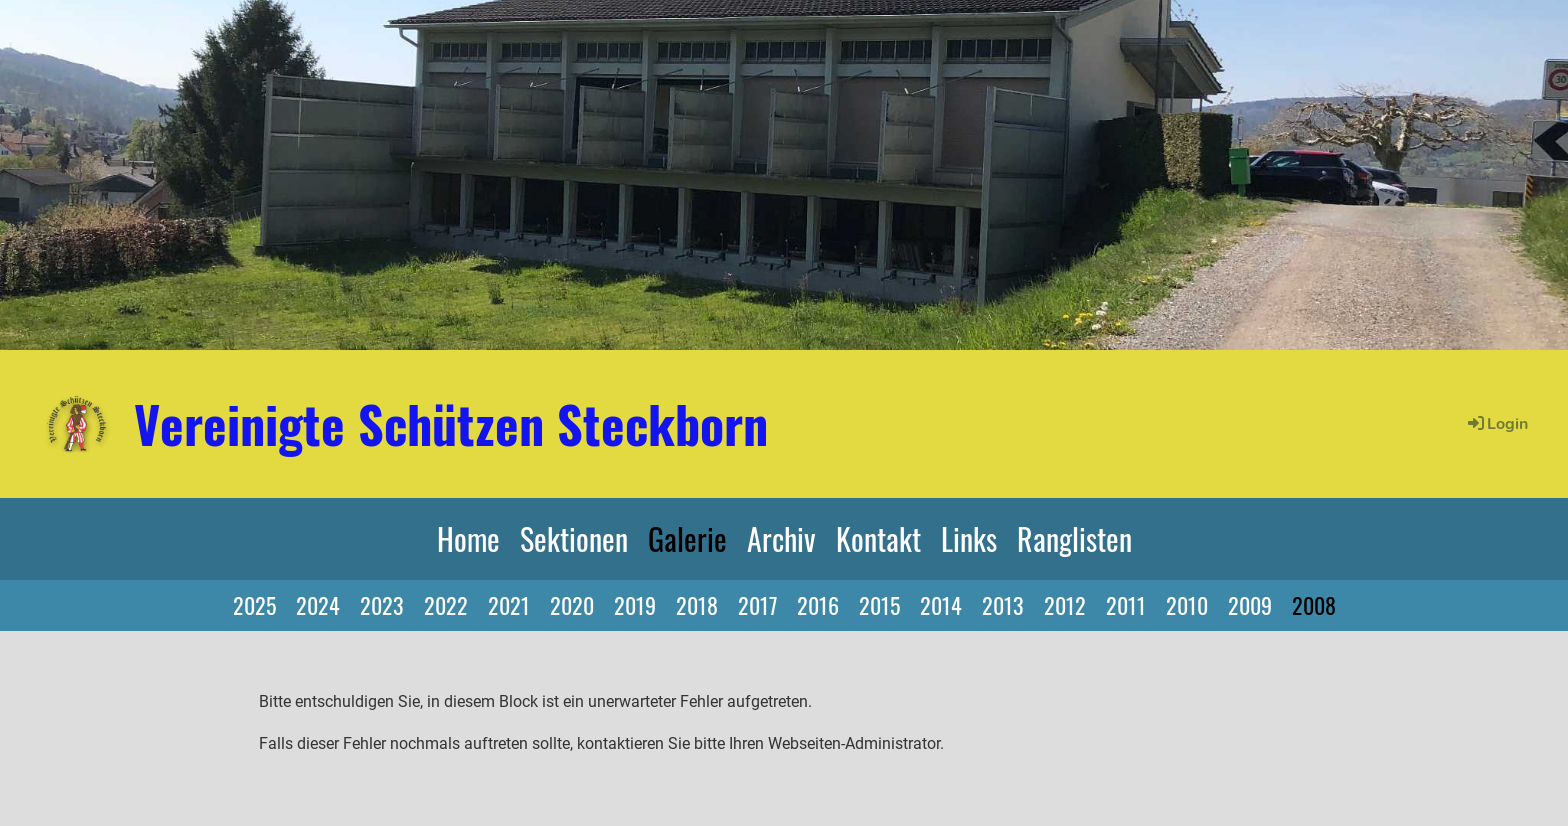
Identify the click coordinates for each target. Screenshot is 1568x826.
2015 (879, 605)
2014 (941, 605)
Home (468, 538)
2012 (1065, 605)
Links (969, 538)
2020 (572, 605)
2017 (757, 605)
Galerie (687, 538)
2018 (697, 605)
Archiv (781, 538)
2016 (818, 605)
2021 (509, 605)
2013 (1003, 605)
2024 (318, 605)
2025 (254, 605)
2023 (382, 605)
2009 (1250, 605)
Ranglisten (1074, 538)
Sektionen (574, 538)
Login (1496, 424)
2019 (635, 605)
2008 (1314, 605)
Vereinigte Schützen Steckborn (451, 423)
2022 (446, 605)
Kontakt (878, 538)
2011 (1126, 605)
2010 (1187, 605)
